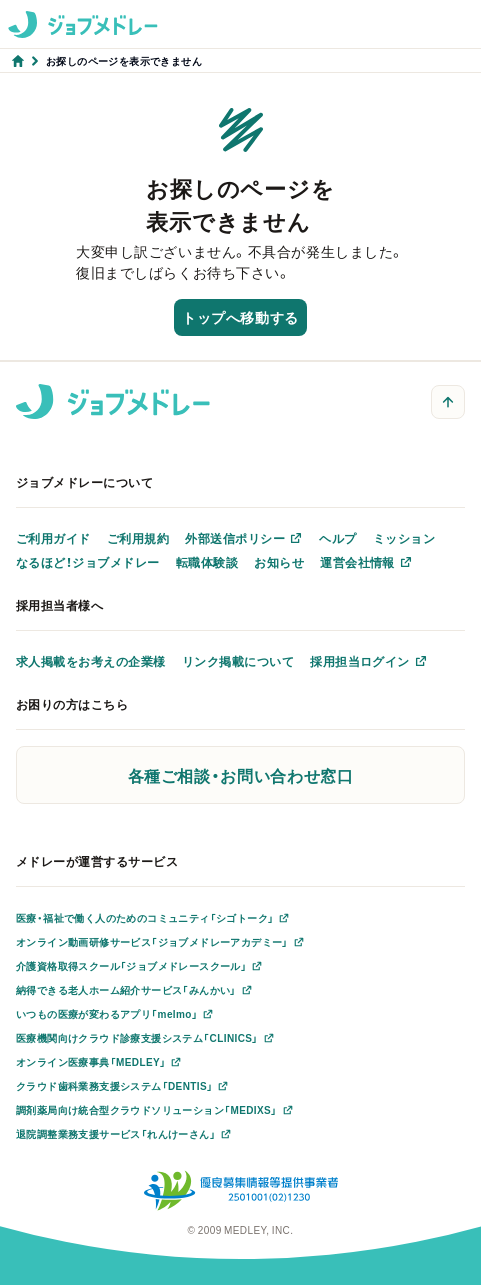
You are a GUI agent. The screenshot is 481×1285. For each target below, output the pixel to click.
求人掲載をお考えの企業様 (91, 661)
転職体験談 (207, 562)
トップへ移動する (240, 317)
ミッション (404, 538)
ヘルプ (337, 538)
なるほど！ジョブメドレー (88, 562)
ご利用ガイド (53, 538)
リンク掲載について (238, 661)
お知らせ (279, 562)
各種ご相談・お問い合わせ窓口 (241, 775)
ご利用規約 (138, 538)
